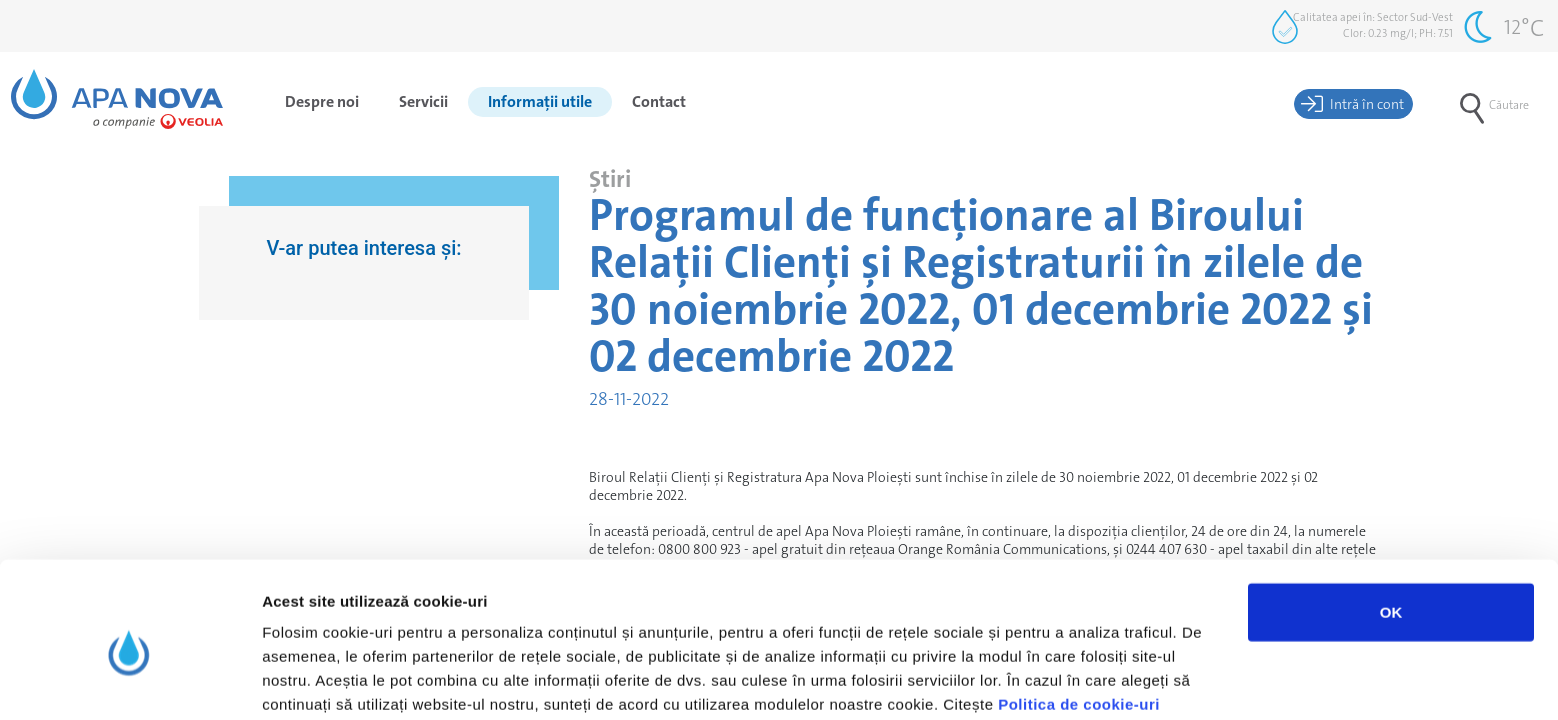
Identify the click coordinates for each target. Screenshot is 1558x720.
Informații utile (540, 101)
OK (1391, 523)
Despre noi (322, 101)
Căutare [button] (1494, 105)
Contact (659, 101)
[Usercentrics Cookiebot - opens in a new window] (129, 681)
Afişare (1000, 680)
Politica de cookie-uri (1079, 615)
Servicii (423, 101)
